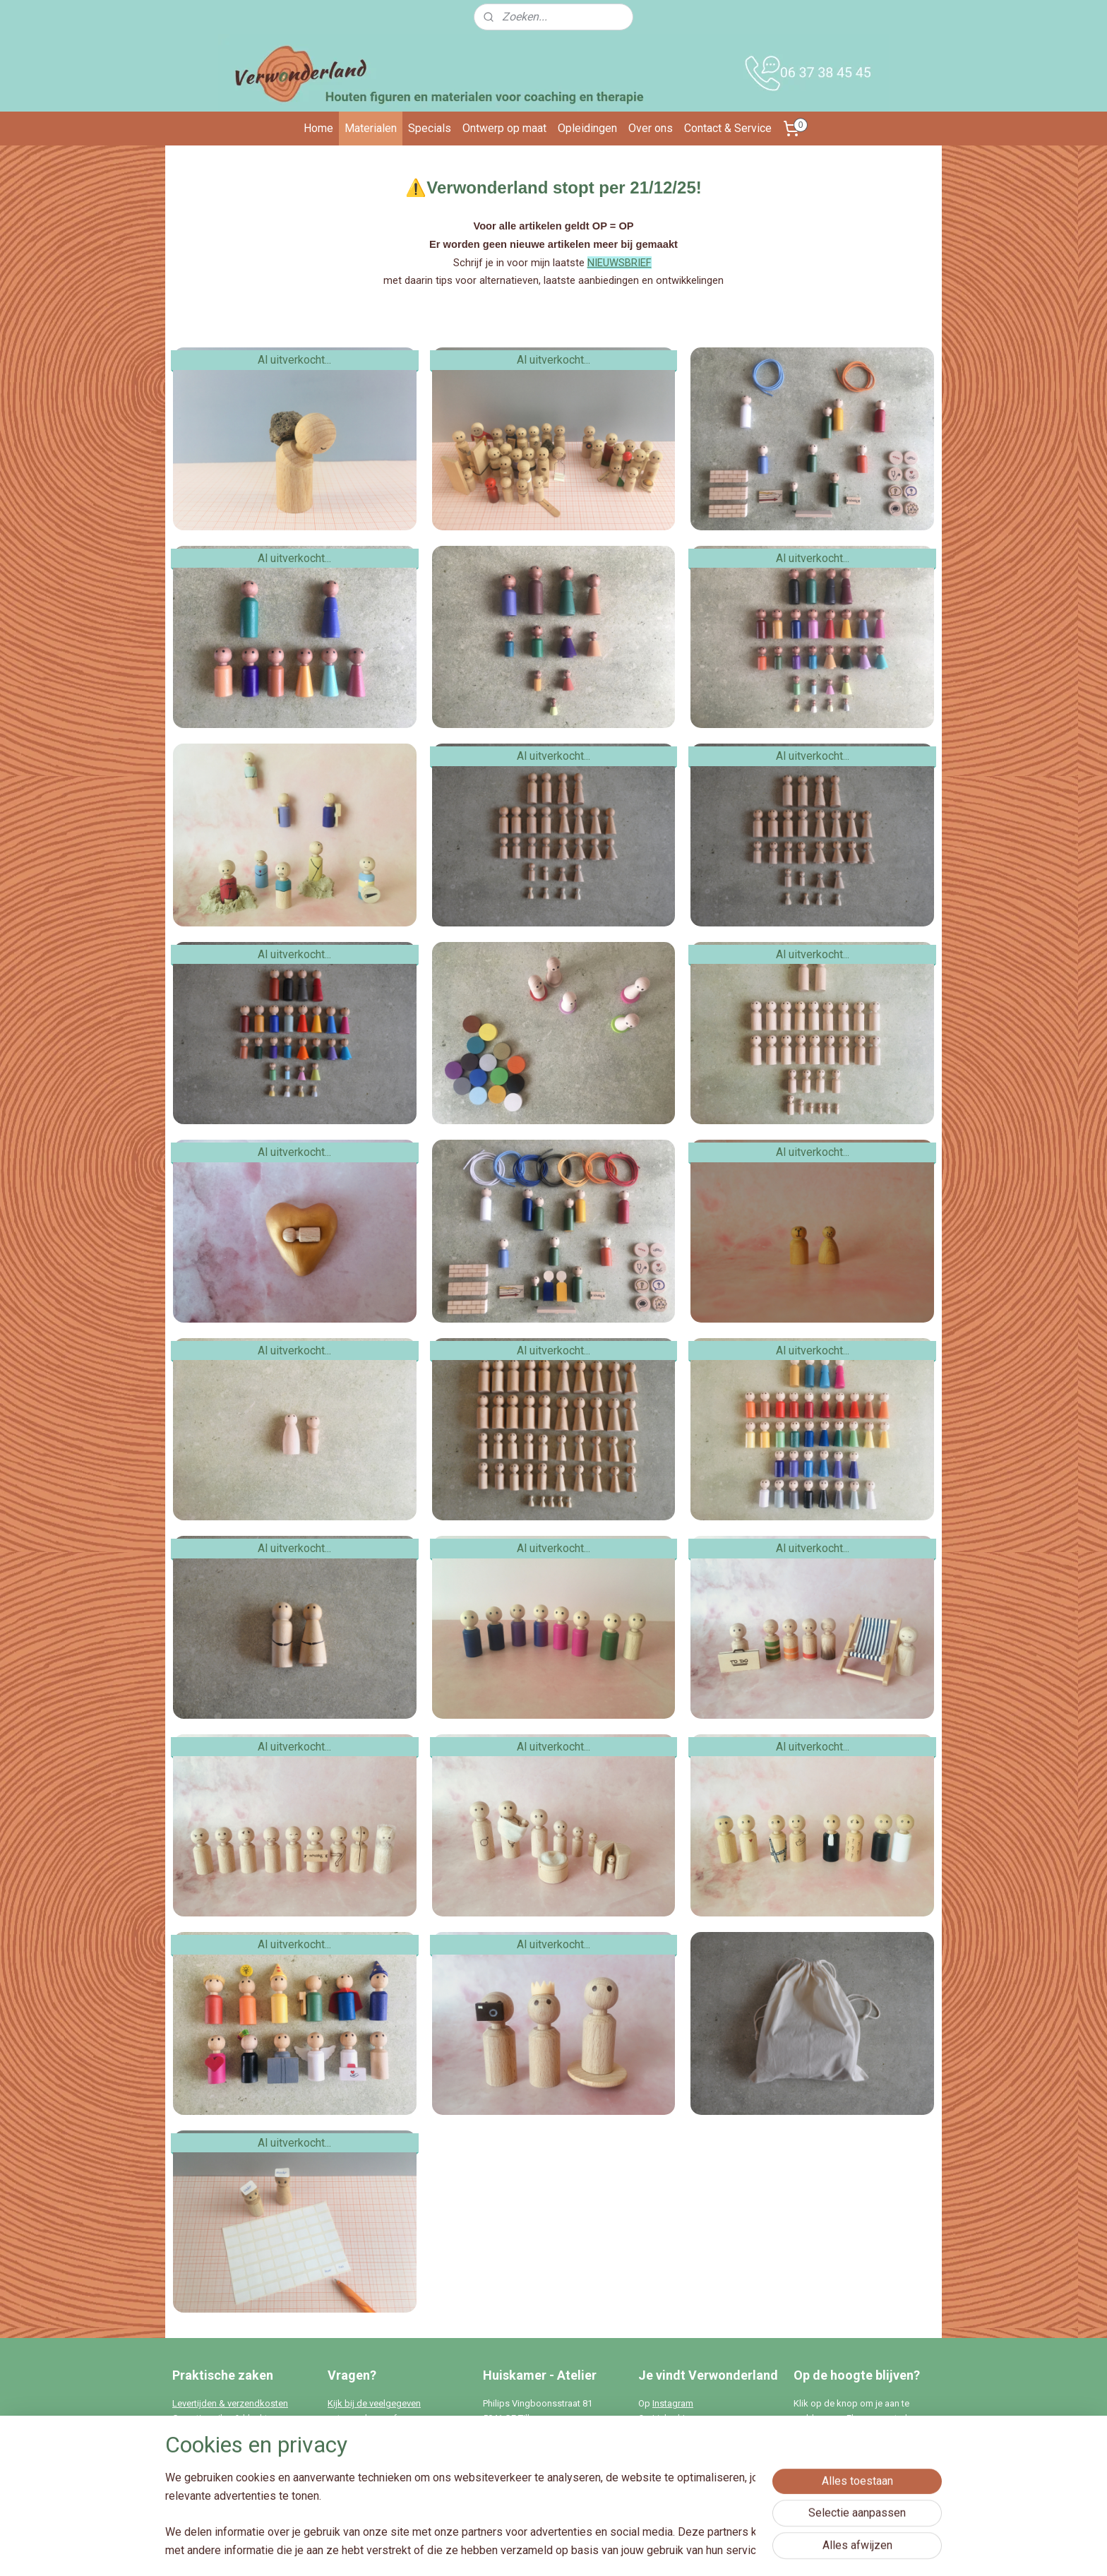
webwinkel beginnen (584, 2550)
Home (318, 128)
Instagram (672, 2403)
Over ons (650, 128)
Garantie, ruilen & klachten (224, 2418)
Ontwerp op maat (504, 128)
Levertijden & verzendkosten (230, 2403)
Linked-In (671, 2418)
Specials (429, 128)
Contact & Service (728, 128)
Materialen (371, 128)
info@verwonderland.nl (396, 2476)
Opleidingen (587, 128)
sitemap (506, 2550)
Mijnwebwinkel (703, 2550)
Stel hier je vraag (361, 2433)
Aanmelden (832, 2482)
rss (533, 2550)
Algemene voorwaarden (221, 2433)
